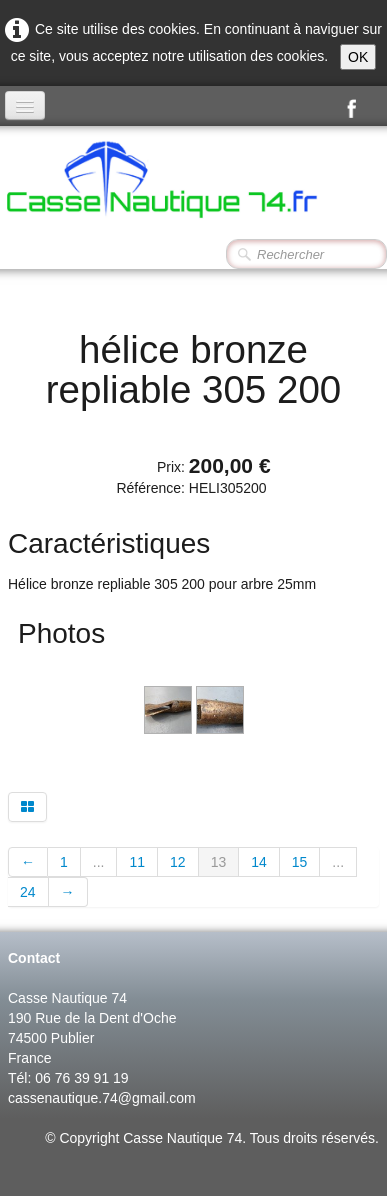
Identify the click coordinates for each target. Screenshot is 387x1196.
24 (28, 892)
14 (259, 862)
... (99, 862)
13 (219, 862)
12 (178, 862)
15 (300, 862)
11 (137, 862)
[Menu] (25, 105)
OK (358, 57)
